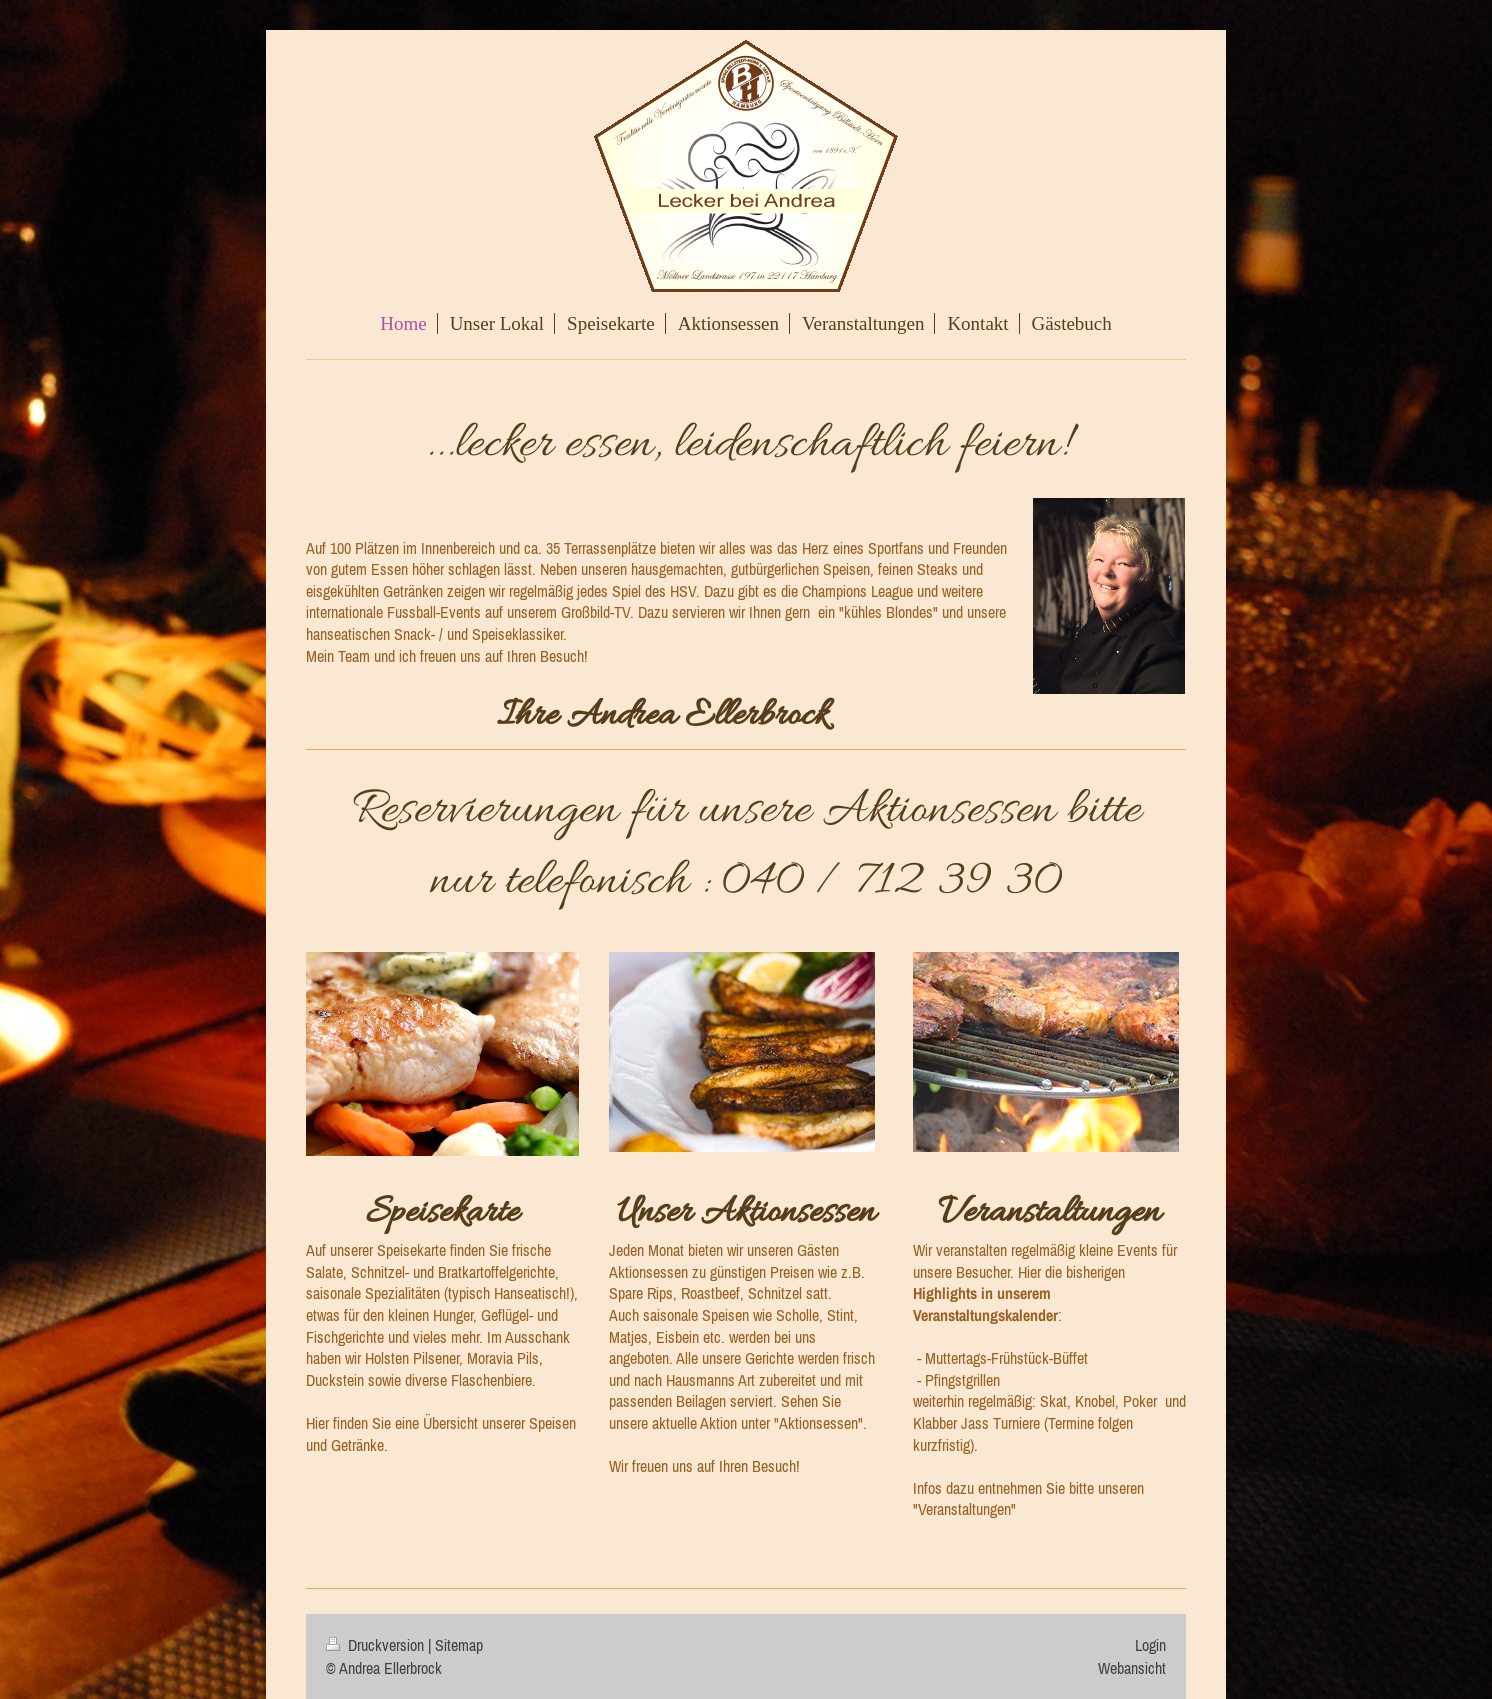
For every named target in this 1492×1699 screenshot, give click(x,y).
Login (1150, 1645)
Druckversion (377, 1645)
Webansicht (1132, 1668)
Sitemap (459, 1645)
